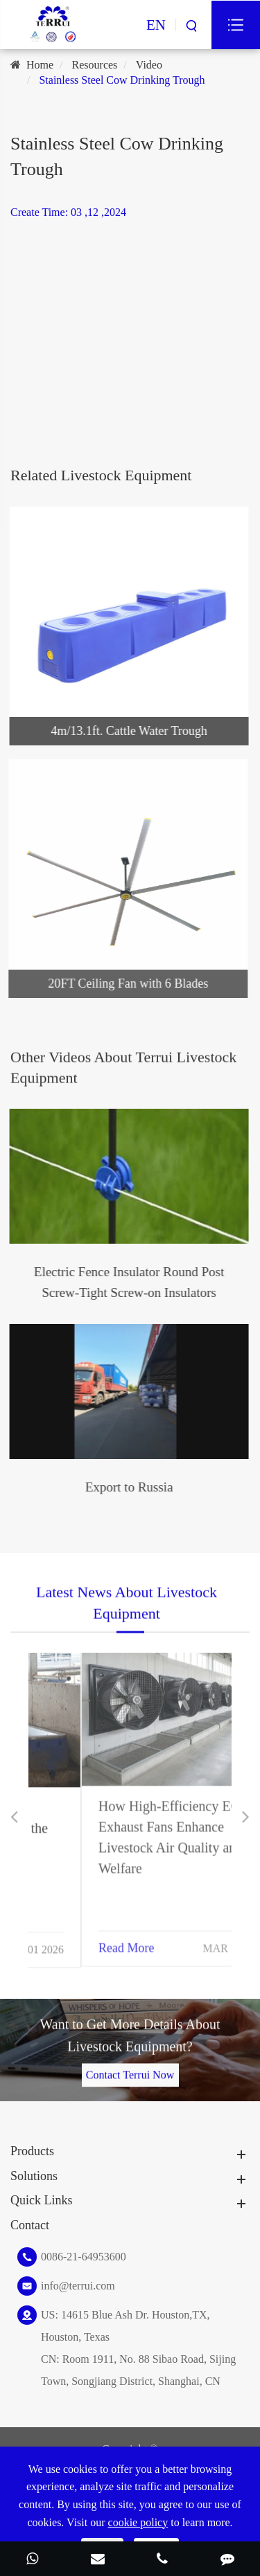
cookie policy (138, 2522)
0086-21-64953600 (83, 2256)
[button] (14, 1817)
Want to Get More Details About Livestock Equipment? (130, 2037)
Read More (73, 1945)
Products (32, 2151)
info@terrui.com (78, 2286)
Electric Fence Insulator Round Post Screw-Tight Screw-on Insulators (126, 1282)
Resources (95, 65)
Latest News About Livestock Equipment (126, 1604)
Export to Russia (127, 1487)
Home (39, 65)
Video (149, 65)
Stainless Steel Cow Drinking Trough (122, 80)
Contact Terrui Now (130, 2073)
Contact (29, 2225)
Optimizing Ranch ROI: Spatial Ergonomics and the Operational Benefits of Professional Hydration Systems (122, 1845)
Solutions (34, 2176)
